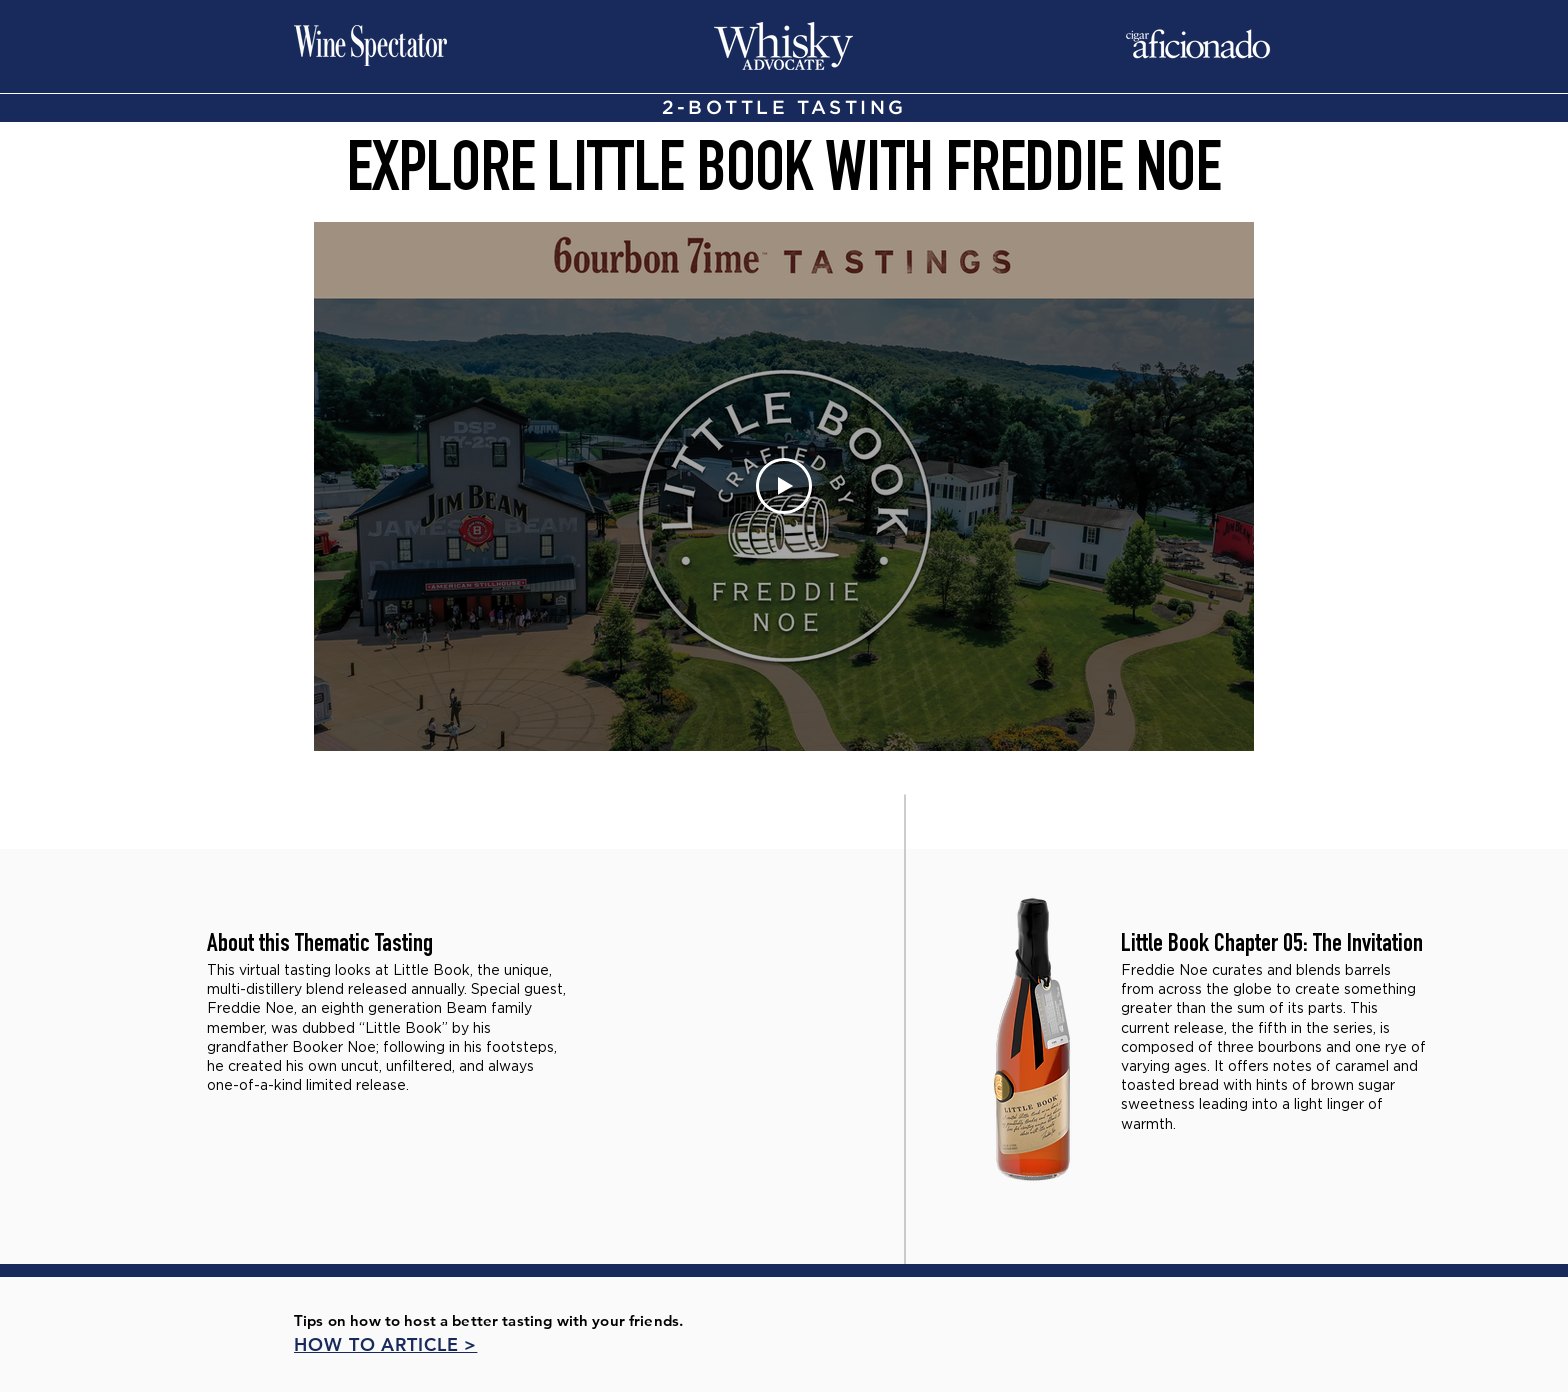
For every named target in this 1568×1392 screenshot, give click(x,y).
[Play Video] (784, 486)
